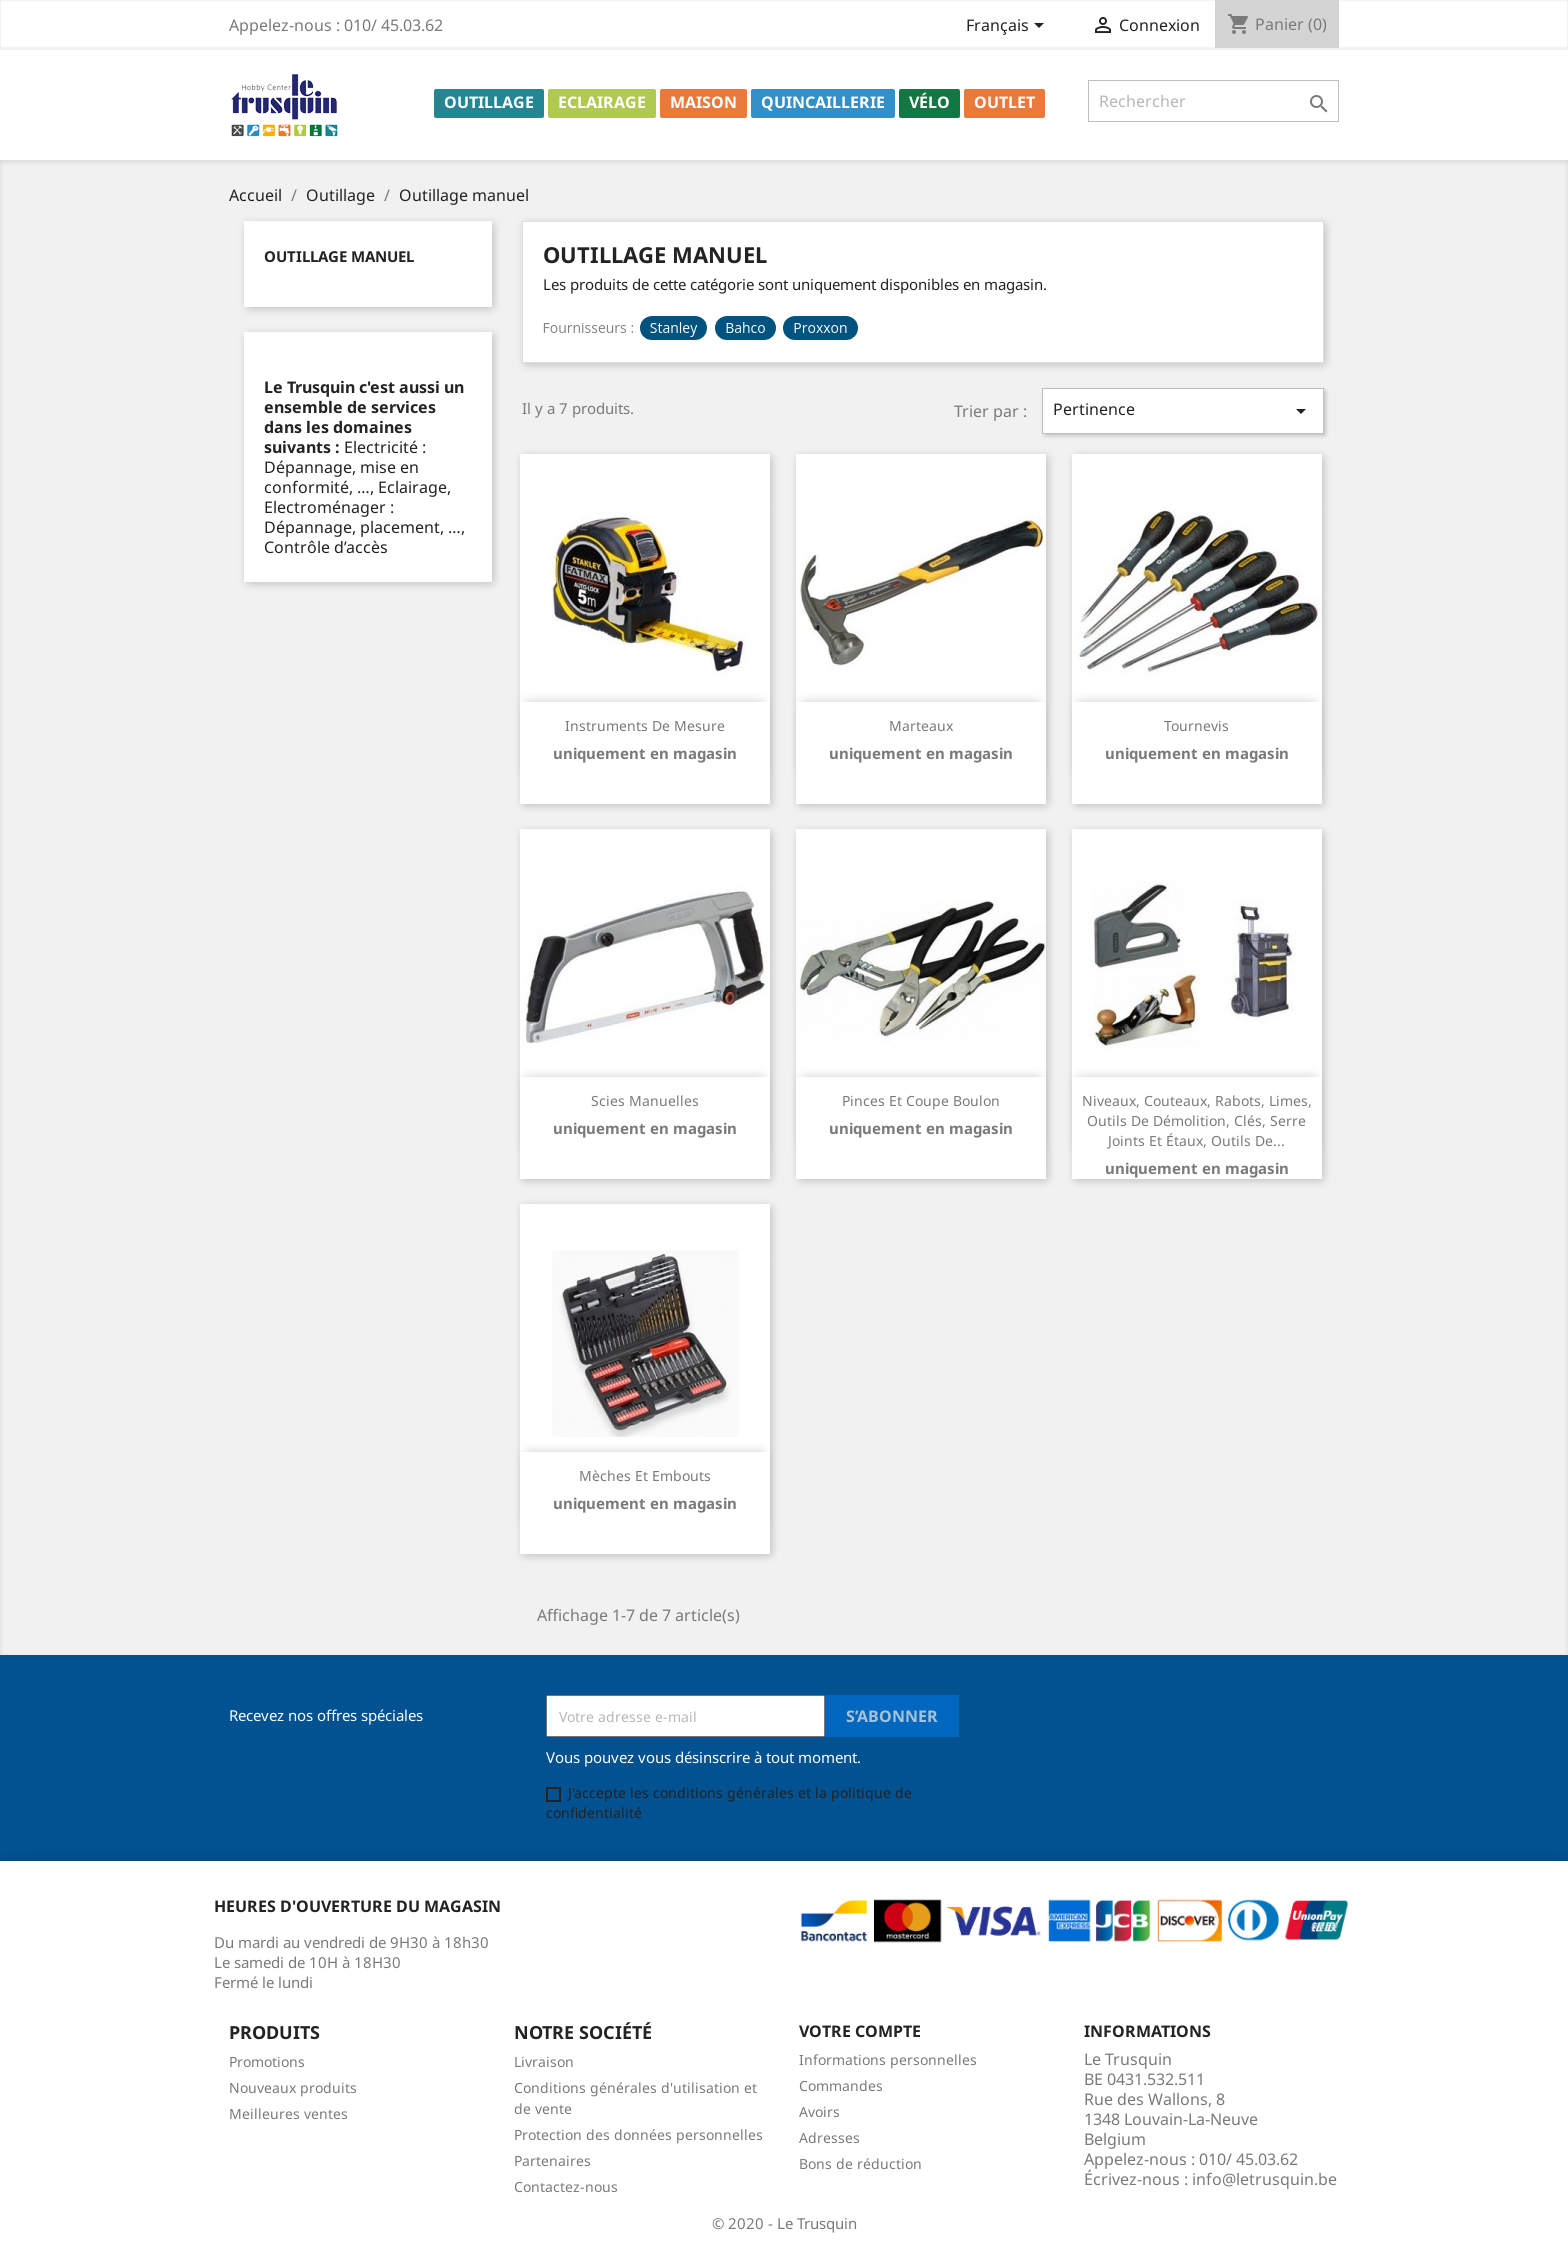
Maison (703, 102)
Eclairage (602, 102)
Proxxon (820, 327)
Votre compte (860, 2031)
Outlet (1004, 102)
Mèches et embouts (645, 1475)
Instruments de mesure (645, 725)
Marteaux (921, 725)
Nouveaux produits (293, 2087)
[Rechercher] (1213, 101)
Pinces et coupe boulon (921, 1100)
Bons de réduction (860, 2163)
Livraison (544, 2061)
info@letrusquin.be (1264, 2179)
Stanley (673, 327)
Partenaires (552, 2160)
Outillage (489, 102)
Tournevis (1196, 725)
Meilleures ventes (288, 2113)
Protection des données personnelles (638, 2134)
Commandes (841, 2085)
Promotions (267, 2061)
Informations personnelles (888, 2059)
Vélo (929, 102)
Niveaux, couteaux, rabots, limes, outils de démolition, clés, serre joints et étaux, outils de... (1197, 1120)
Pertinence (1183, 410)
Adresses (829, 2137)
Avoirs (819, 2111)
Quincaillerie (823, 102)
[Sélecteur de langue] (1008, 27)
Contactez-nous (566, 2186)
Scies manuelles (645, 1100)
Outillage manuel (339, 256)
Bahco (745, 327)
